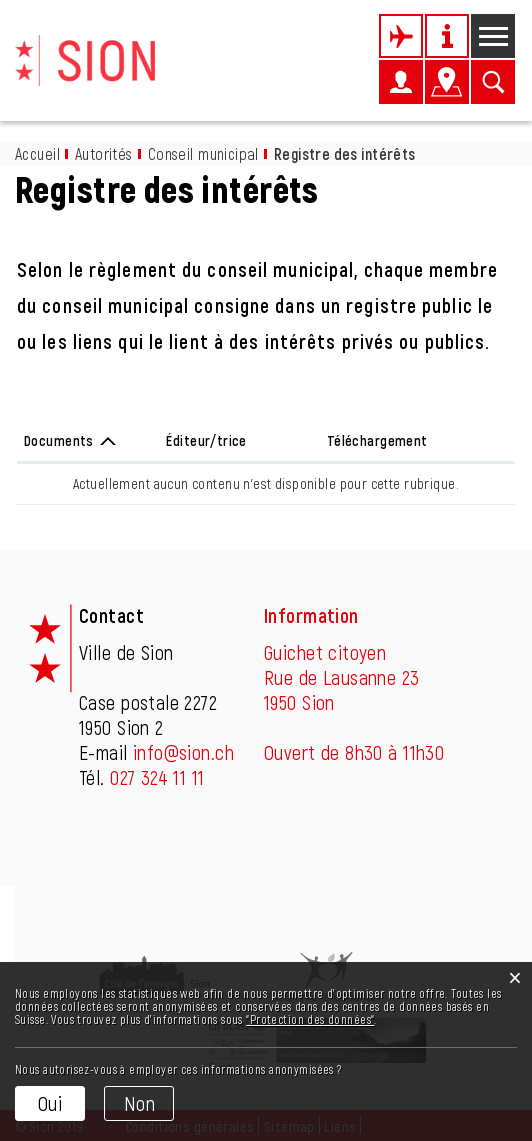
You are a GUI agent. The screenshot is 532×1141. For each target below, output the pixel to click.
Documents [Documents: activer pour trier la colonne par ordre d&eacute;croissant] (59, 440)
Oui (50, 1103)
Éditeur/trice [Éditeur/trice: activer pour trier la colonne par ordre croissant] (206, 440)
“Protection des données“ (310, 1019)
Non (139, 1103)
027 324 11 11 (157, 777)
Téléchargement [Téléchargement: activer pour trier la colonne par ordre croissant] (377, 440)
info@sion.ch (183, 752)
